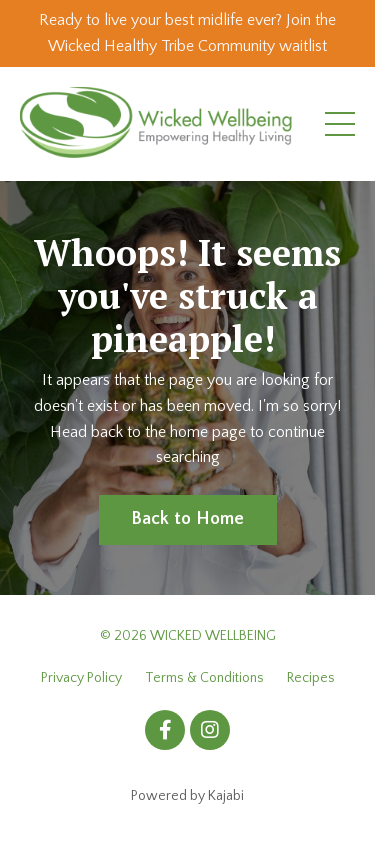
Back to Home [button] (188, 519)
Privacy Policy (81, 678)
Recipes (311, 678)
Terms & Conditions (204, 678)
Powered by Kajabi (187, 796)
